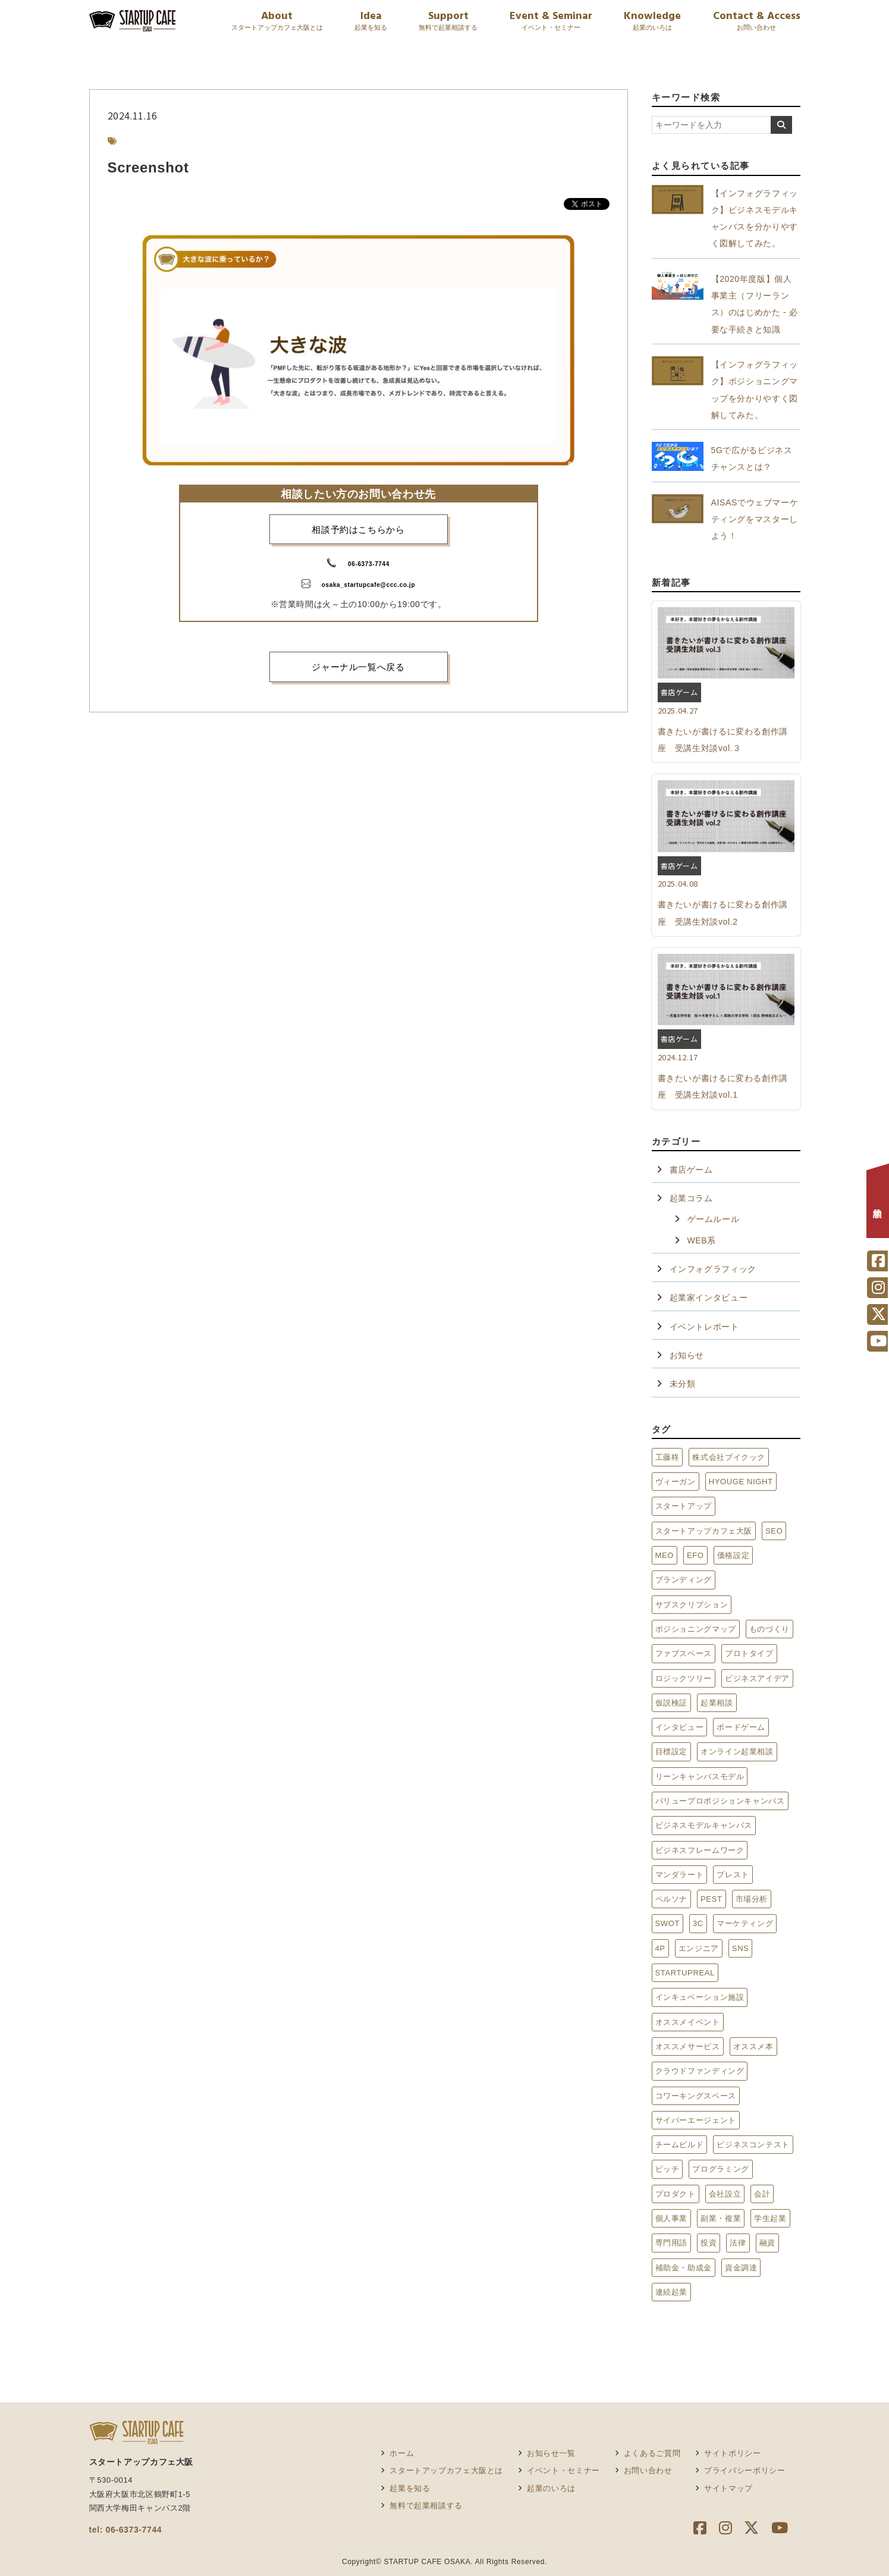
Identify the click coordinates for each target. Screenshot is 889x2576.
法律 (738, 2242)
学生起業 (770, 2218)
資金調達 (741, 2267)
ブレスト (733, 1874)
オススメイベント (687, 2022)
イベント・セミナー (563, 2470)
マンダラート (679, 1874)
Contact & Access (756, 21)
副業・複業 (720, 2218)
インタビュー (679, 1727)
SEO (774, 1530)
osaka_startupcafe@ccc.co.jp (368, 585)
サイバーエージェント (695, 2120)
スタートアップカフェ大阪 (704, 1530)
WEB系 (701, 1240)
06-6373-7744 (368, 564)
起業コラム (691, 1198)
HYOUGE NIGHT (741, 1481)
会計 (762, 2193)
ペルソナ (671, 1899)
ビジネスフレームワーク (700, 1850)
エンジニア (698, 1948)
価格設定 (733, 1555)
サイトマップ (728, 2488)
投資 (708, 2242)
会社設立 (725, 2193)
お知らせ (687, 1355)
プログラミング (720, 2169)
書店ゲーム (691, 1169)
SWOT (667, 1923)
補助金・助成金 (683, 2267)
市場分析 (752, 1899)
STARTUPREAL (685, 1972)
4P (660, 1948)
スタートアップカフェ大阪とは (446, 2470)
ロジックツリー (683, 1678)
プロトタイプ (749, 1653)
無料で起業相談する (426, 2505)
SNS (740, 1948)
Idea (370, 21)
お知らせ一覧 (551, 2453)
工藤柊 (667, 1457)
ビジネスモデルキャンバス (704, 1825)
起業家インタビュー (709, 1297)
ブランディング (683, 1579)
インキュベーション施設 (700, 1997)
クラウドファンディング (700, 2070)
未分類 (683, 1383)
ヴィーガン (675, 1481)
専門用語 (671, 2242)
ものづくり (769, 1629)
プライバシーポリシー (744, 2470)
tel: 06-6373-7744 (125, 2529)
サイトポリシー (732, 2453)
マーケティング (745, 1923)
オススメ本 (753, 2046)
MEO (664, 1555)
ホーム (401, 2453)
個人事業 (671, 2218)
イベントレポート (704, 1326)
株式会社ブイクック (728, 1457)
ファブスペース (683, 1653)
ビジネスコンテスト (753, 2144)
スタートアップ (683, 1505)
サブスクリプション (691, 1604)
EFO (695, 1555)
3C (698, 1923)
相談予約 (877, 1204)
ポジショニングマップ (695, 1629)
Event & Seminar (551, 21)
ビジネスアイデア (757, 1678)
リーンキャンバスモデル (700, 1776)
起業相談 (716, 1702)
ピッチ (667, 2169)
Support (448, 21)
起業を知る (409, 2488)
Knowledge (652, 21)
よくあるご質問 (652, 2453)
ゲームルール (713, 1219)
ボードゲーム (741, 1727)
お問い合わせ (648, 2470)
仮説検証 (671, 1702)
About (277, 21)
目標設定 (671, 1751)
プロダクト (675, 2193)
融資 (767, 2242)
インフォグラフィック (713, 1269)
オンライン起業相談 (737, 1751)
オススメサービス (687, 2046)
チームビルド (679, 2144)
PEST (711, 1899)
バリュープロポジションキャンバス (720, 1800)
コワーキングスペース (695, 2095)
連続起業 (671, 2292)
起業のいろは (551, 2488)
